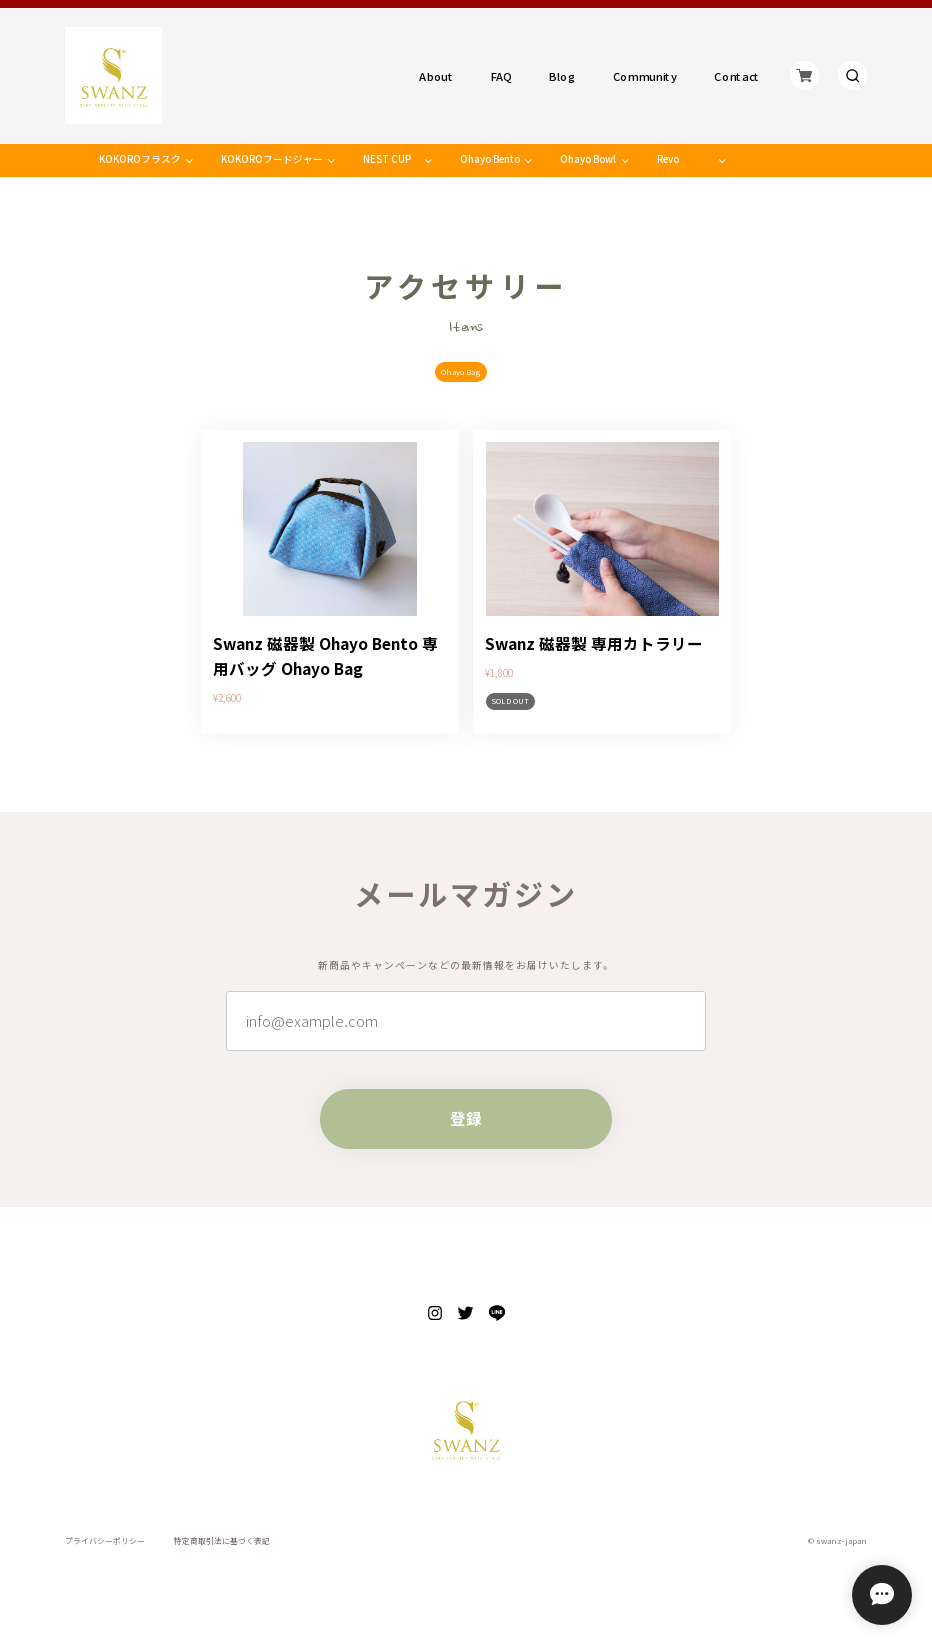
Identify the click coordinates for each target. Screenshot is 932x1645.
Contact (737, 75)
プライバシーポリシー (105, 1541)
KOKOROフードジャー (272, 159)
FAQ (501, 75)
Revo (668, 159)
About (436, 75)
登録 (466, 1118)
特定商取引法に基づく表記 (222, 1541)
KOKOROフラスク (140, 159)
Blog (563, 75)
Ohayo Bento (490, 159)
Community (645, 75)
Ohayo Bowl (588, 159)
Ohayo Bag (461, 371)
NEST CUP (387, 159)
